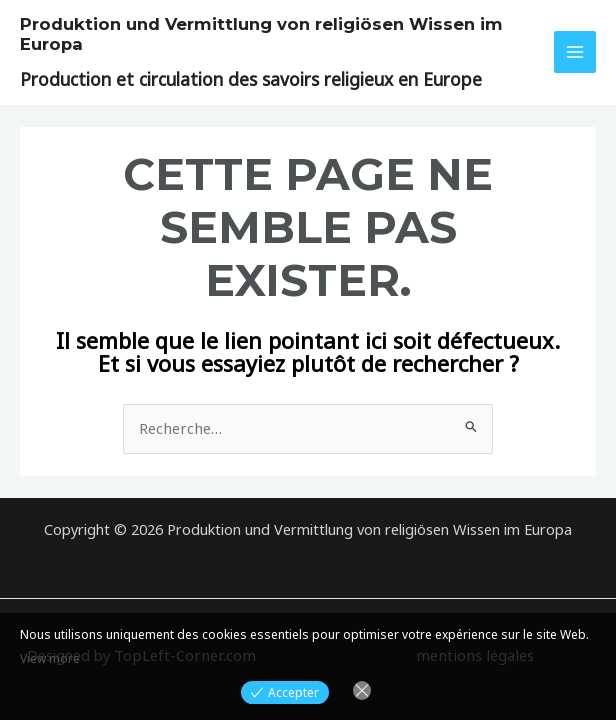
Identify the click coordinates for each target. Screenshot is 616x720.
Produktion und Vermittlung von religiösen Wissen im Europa (246, 33)
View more (50, 658)
